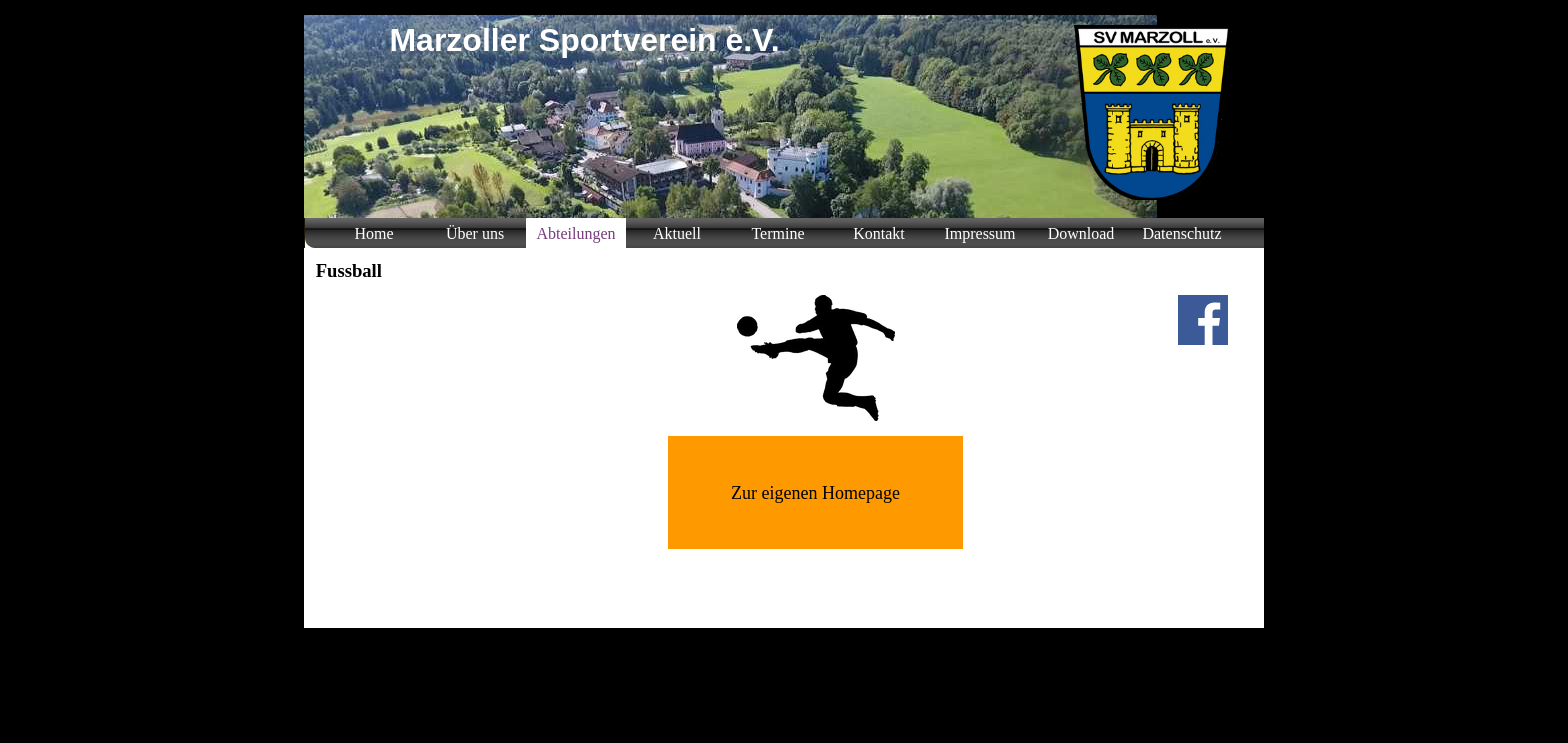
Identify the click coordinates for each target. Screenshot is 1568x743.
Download (1081, 233)
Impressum (979, 233)
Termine (777, 233)
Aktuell (677, 233)
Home (373, 233)
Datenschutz (1181, 233)
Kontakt (879, 233)
